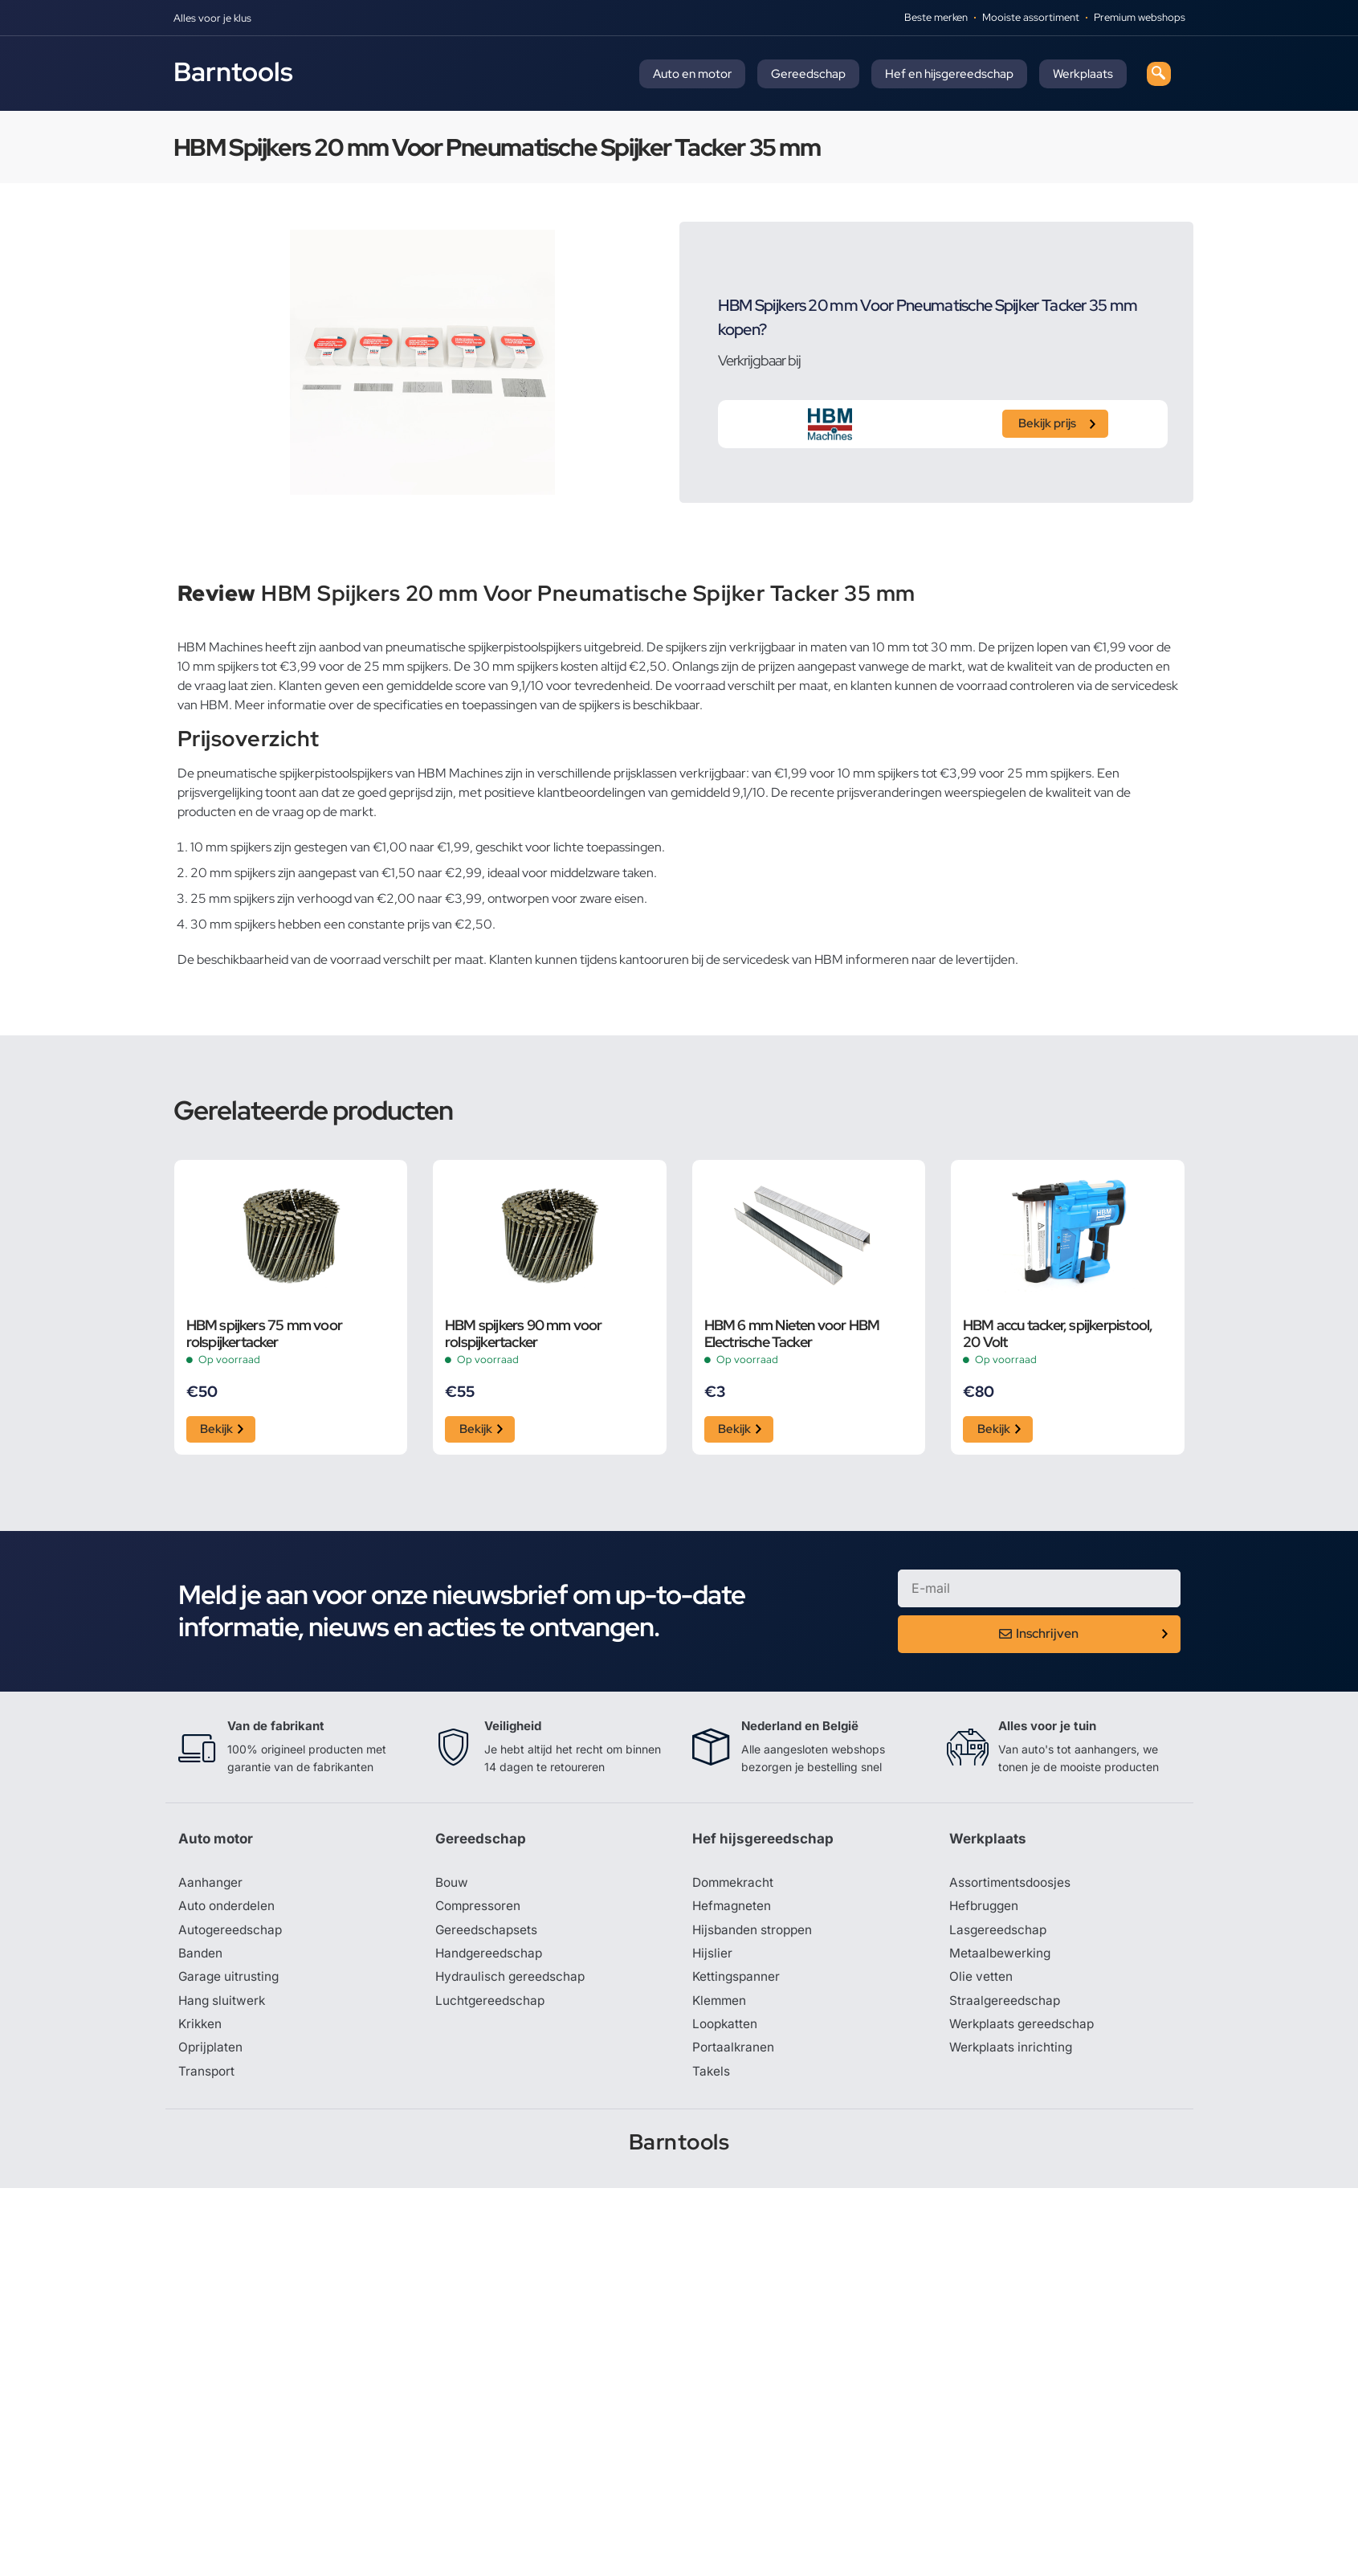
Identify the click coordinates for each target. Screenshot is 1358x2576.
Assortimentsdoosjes (1012, 1886)
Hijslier (712, 1958)
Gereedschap (808, 74)
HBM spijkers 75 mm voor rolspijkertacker (264, 1333)
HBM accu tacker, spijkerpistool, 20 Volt (1057, 1333)
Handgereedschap (490, 1958)
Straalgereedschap (1005, 2006)
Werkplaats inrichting (1012, 2055)
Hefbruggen (985, 1910)
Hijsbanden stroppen (755, 1934)
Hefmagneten (732, 1910)
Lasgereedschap (999, 1934)
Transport (207, 2079)
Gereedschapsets (487, 1934)
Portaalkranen (734, 2055)
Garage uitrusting (230, 1982)
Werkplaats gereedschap (1024, 2031)
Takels (711, 2079)
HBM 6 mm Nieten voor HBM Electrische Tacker (792, 1333)
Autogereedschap (231, 1934)
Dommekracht (734, 1886)
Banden (200, 1958)
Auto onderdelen (228, 1910)
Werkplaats (1083, 74)
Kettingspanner (737, 1982)
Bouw (452, 1886)
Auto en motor (692, 74)
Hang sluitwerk (223, 2006)
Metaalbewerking (1001, 1958)
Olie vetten (981, 1982)
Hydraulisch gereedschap (512, 1982)
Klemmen (720, 2006)
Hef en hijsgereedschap (949, 74)
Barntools (233, 71)
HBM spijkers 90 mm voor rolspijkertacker (523, 1333)
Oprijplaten (211, 2055)
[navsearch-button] (1159, 74)
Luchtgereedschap (491, 2006)
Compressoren (479, 1910)
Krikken (201, 2031)
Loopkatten (726, 2031)
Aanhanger (210, 1886)
